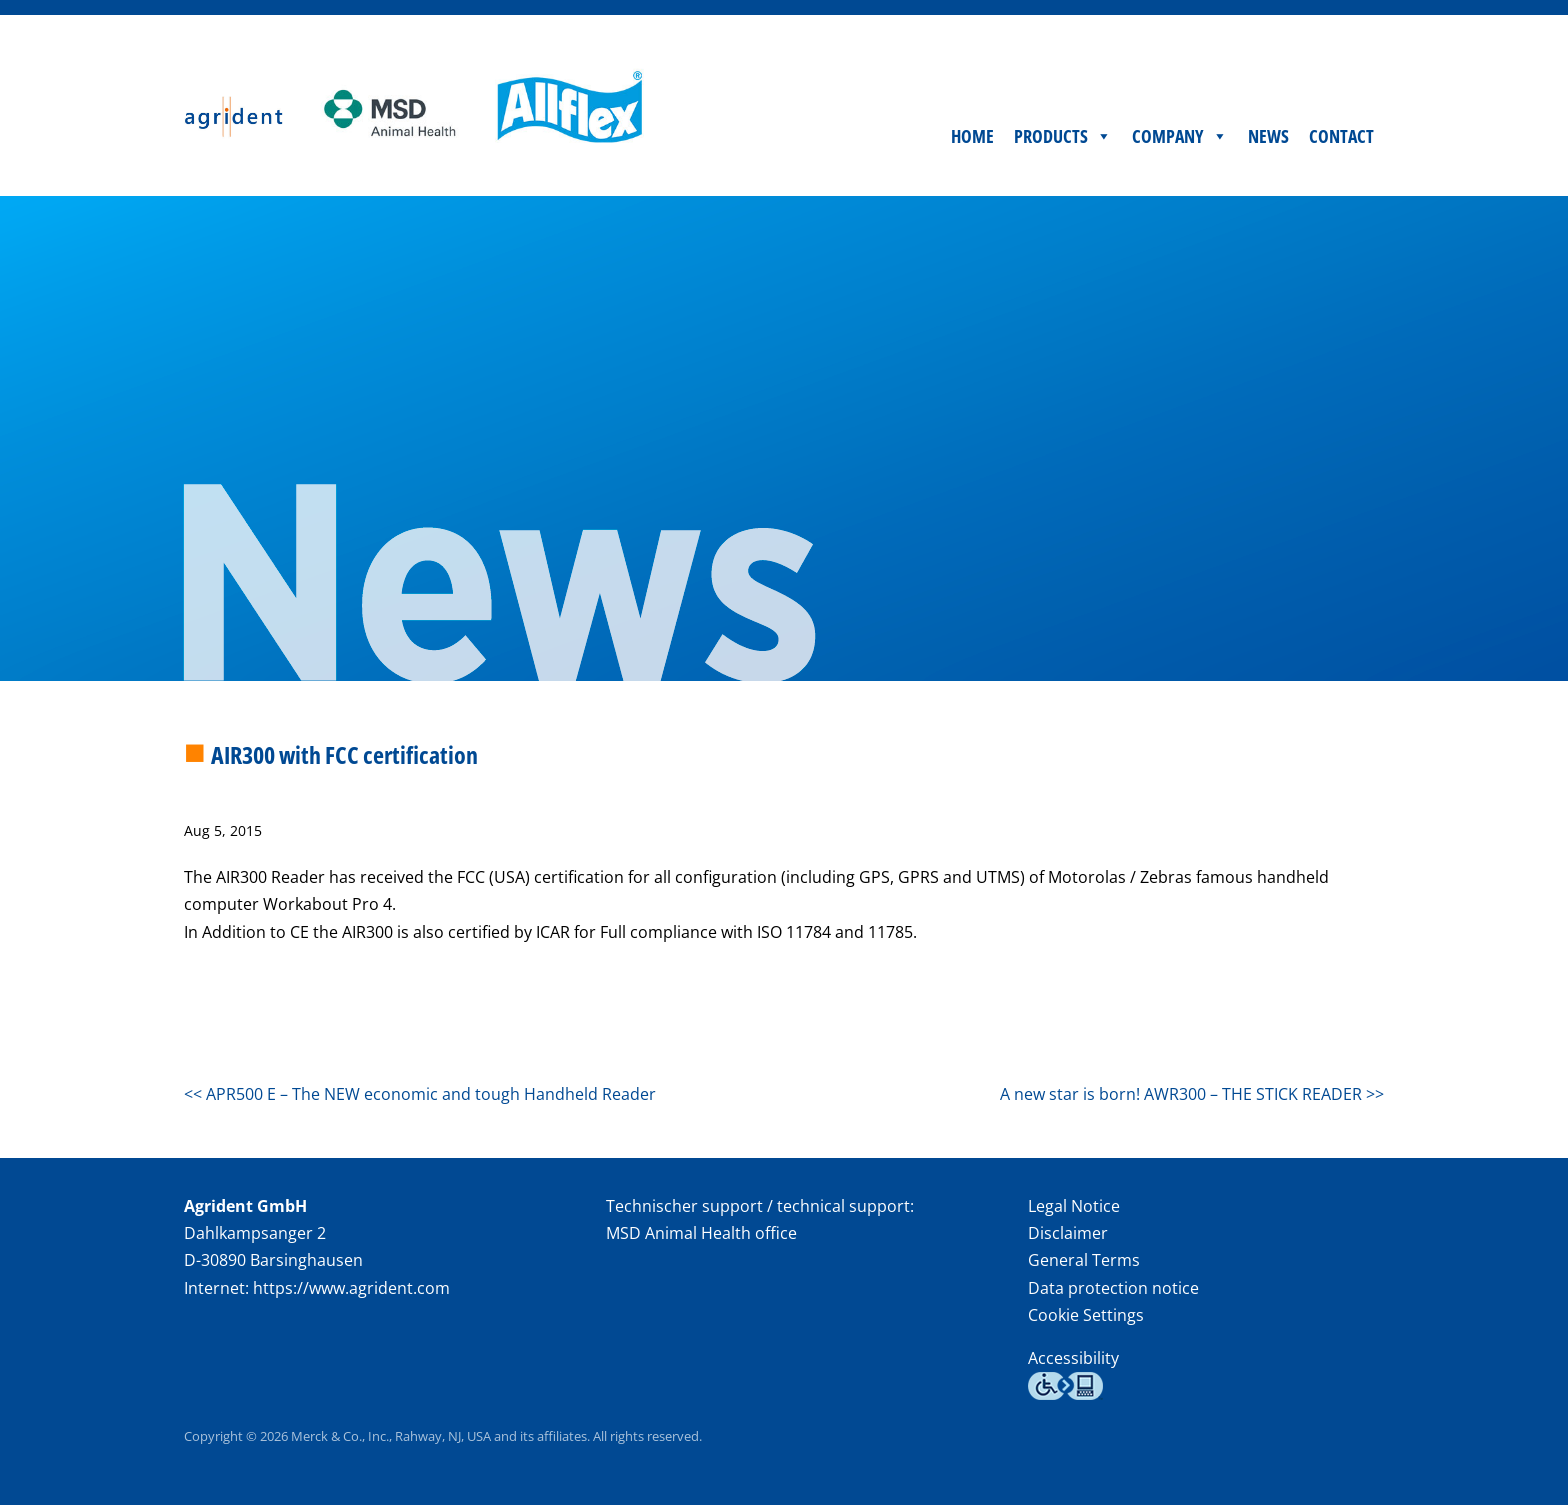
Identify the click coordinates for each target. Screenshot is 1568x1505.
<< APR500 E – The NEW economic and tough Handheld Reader (420, 1094)
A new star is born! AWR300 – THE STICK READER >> (1192, 1094)
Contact (1341, 136)
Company (1180, 136)
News (1268, 136)
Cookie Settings (1086, 1315)
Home (972, 136)
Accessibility (1073, 1358)
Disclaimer (1068, 1233)
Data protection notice (1113, 1288)
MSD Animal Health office (701, 1233)
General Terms (1084, 1260)
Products (1063, 136)
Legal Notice (1074, 1206)
